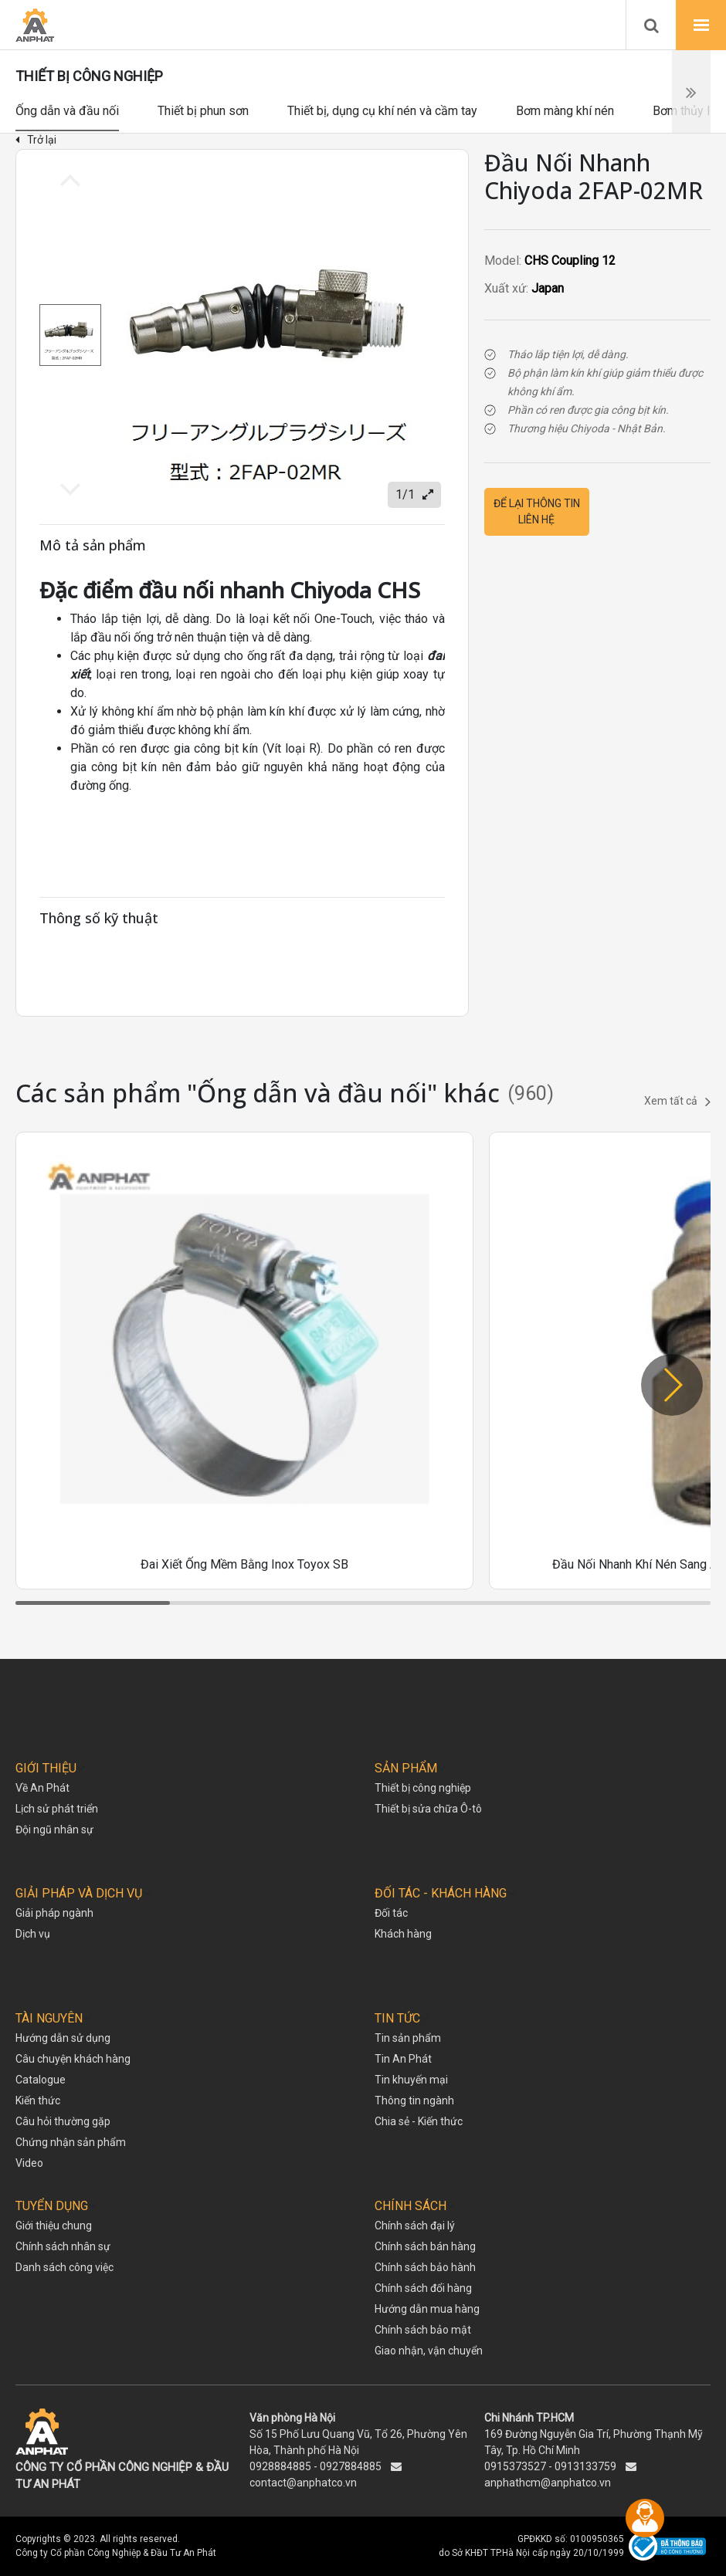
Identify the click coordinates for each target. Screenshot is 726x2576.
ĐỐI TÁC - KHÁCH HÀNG (441, 1893)
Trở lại (35, 140)
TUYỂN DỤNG (51, 2206)
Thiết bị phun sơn (203, 110)
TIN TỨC (397, 2018)
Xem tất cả (677, 1101)
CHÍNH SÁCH (410, 2206)
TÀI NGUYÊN (49, 2018)
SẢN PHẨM (406, 1768)
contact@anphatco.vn (303, 2482)
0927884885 (351, 2466)
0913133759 (585, 2466)
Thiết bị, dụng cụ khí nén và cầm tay (382, 110)
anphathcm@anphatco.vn (547, 2482)
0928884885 (280, 2466)
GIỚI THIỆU (45, 1768)
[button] (672, 1385)
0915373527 (515, 2466)
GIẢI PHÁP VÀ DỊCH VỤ (78, 1893)
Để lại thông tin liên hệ (537, 511)
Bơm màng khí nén (565, 110)
